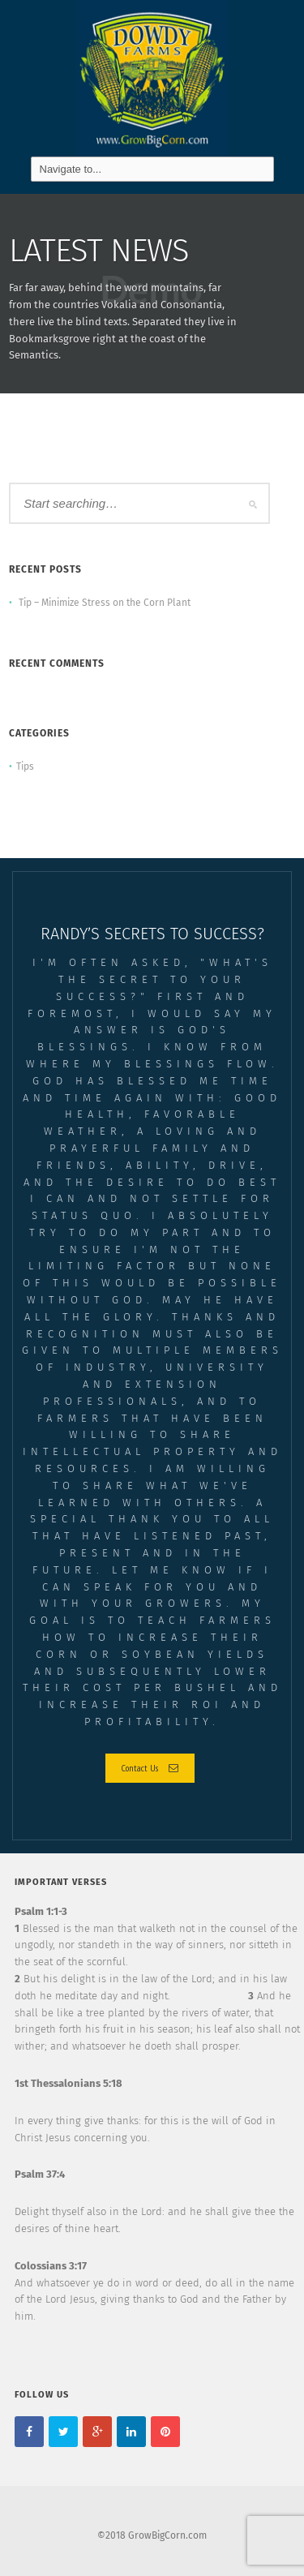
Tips (25, 766)
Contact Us (150, 1768)
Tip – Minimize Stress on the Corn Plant (105, 602)
